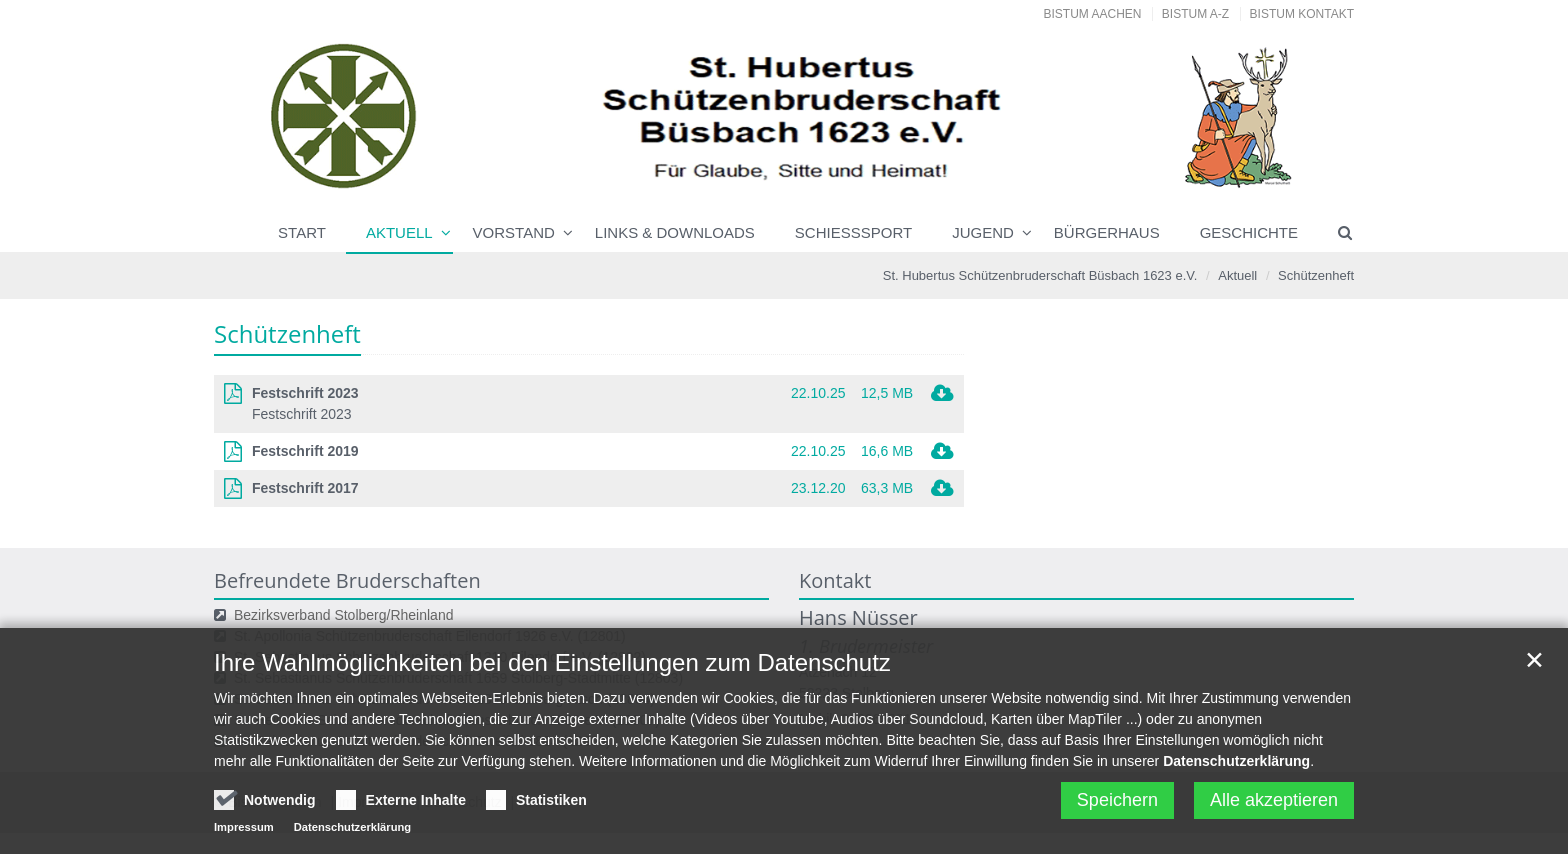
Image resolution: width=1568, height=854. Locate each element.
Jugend (983, 232)
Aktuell (399, 232)
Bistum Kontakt (1302, 14)
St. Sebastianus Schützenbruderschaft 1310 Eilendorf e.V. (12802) (440, 657)
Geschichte (1249, 232)
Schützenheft (1316, 275)
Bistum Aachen (1093, 14)
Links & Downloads (675, 232)
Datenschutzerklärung (1236, 812)
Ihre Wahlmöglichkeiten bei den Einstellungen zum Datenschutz (552, 713)
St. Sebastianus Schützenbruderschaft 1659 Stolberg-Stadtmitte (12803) (458, 678)
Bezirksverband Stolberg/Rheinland (343, 615)
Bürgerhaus (1107, 232)
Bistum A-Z (1195, 14)
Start (302, 232)
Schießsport (853, 232)
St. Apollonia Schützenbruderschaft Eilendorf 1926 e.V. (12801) (430, 636)
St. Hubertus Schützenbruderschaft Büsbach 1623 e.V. (1040, 275)
